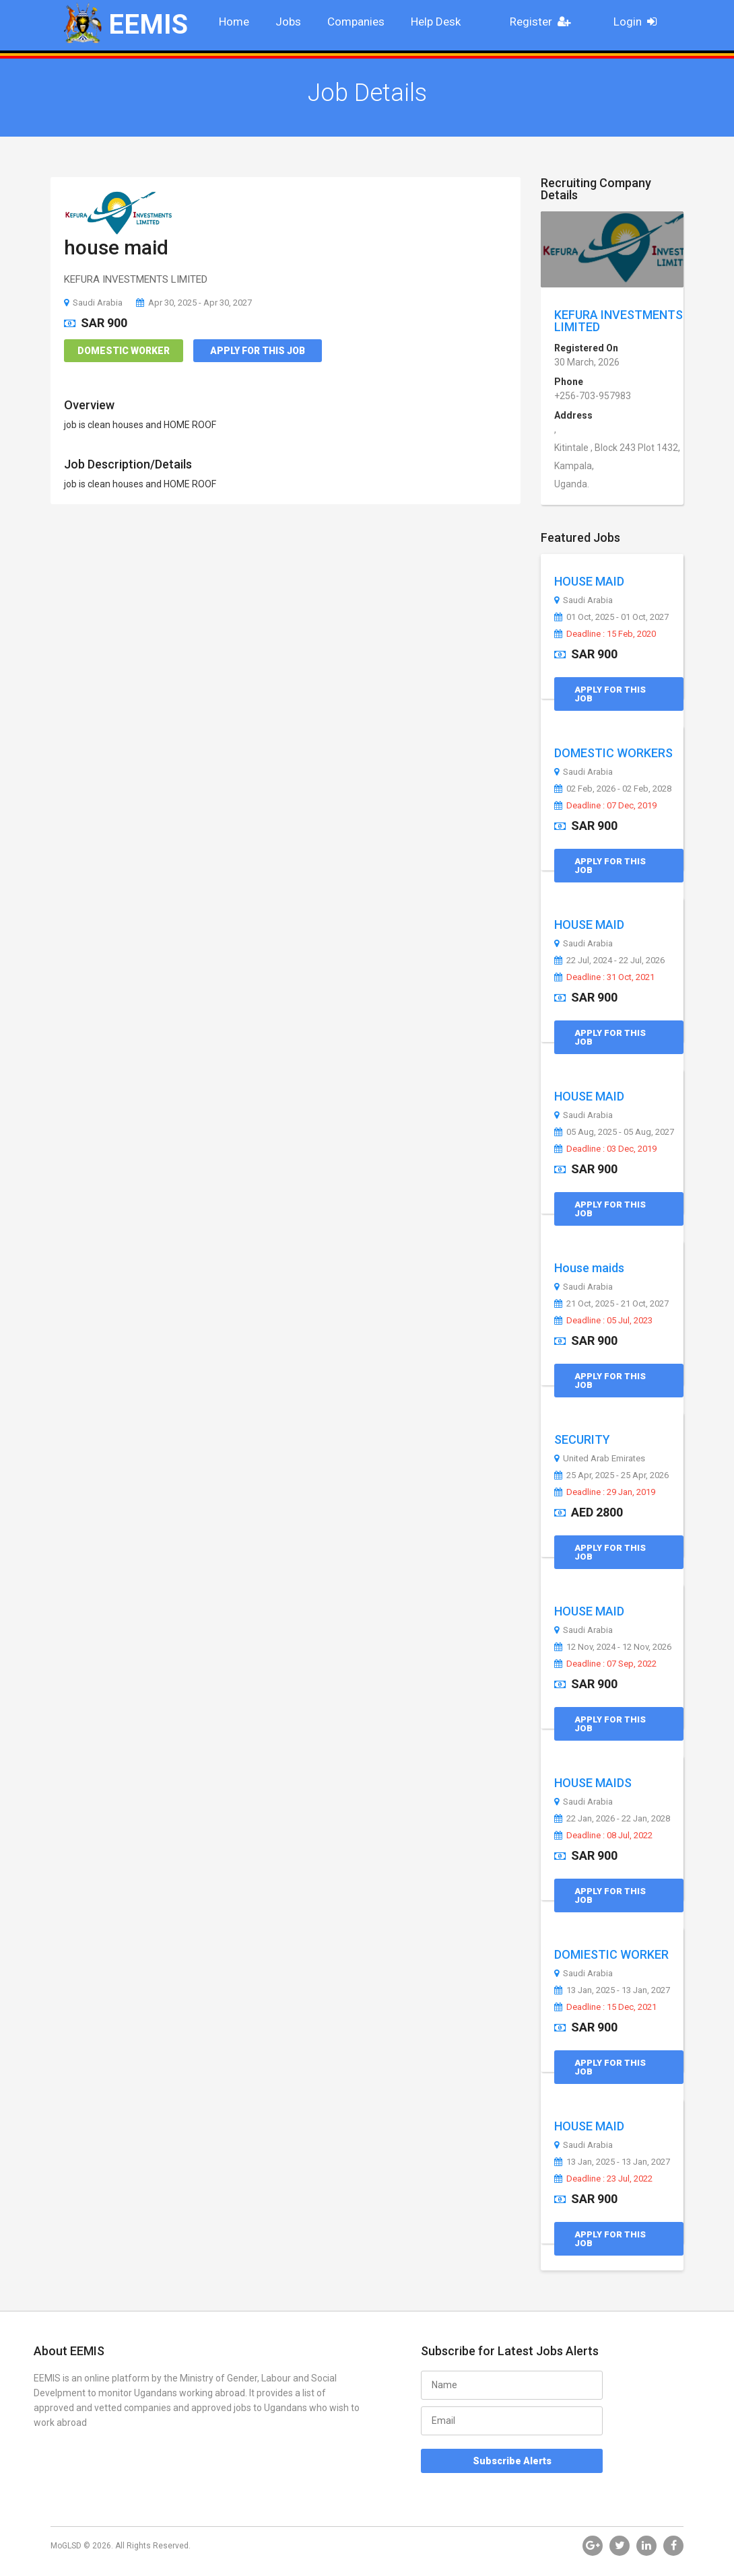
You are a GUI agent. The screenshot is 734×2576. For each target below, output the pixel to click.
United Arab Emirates (599, 1458)
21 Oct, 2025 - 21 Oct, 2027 (611, 1304)
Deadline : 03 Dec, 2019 (605, 1149)
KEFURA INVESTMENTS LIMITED (618, 321)
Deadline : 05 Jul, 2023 (603, 1320)
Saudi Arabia (93, 302)
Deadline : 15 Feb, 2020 (605, 634)
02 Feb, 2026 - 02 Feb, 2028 (612, 789)
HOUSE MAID (589, 581)
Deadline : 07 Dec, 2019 (605, 805)
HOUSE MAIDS (593, 1783)
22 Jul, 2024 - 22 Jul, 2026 (609, 960)
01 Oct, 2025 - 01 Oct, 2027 (611, 617)
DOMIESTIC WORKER (611, 1954)
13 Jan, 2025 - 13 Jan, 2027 (612, 1990)
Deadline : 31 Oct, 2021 (604, 977)
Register (544, 21)
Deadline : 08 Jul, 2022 (603, 1835)
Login (639, 21)
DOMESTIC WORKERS (613, 753)
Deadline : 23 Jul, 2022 (603, 2179)
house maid (116, 247)
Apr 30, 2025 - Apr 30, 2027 (194, 302)
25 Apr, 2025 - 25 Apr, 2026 (611, 1475)
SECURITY (582, 1439)
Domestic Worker (123, 350)
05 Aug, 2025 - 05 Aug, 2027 (614, 1132)
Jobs (288, 21)
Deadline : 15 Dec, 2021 (605, 2007)
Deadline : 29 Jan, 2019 (604, 1492)
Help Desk (436, 21)
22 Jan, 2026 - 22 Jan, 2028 (612, 1818)
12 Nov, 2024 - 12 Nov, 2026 (612, 1647)
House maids (589, 1268)
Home (234, 21)
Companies (356, 21)
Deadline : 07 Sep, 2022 (605, 1664)
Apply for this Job (257, 350)
